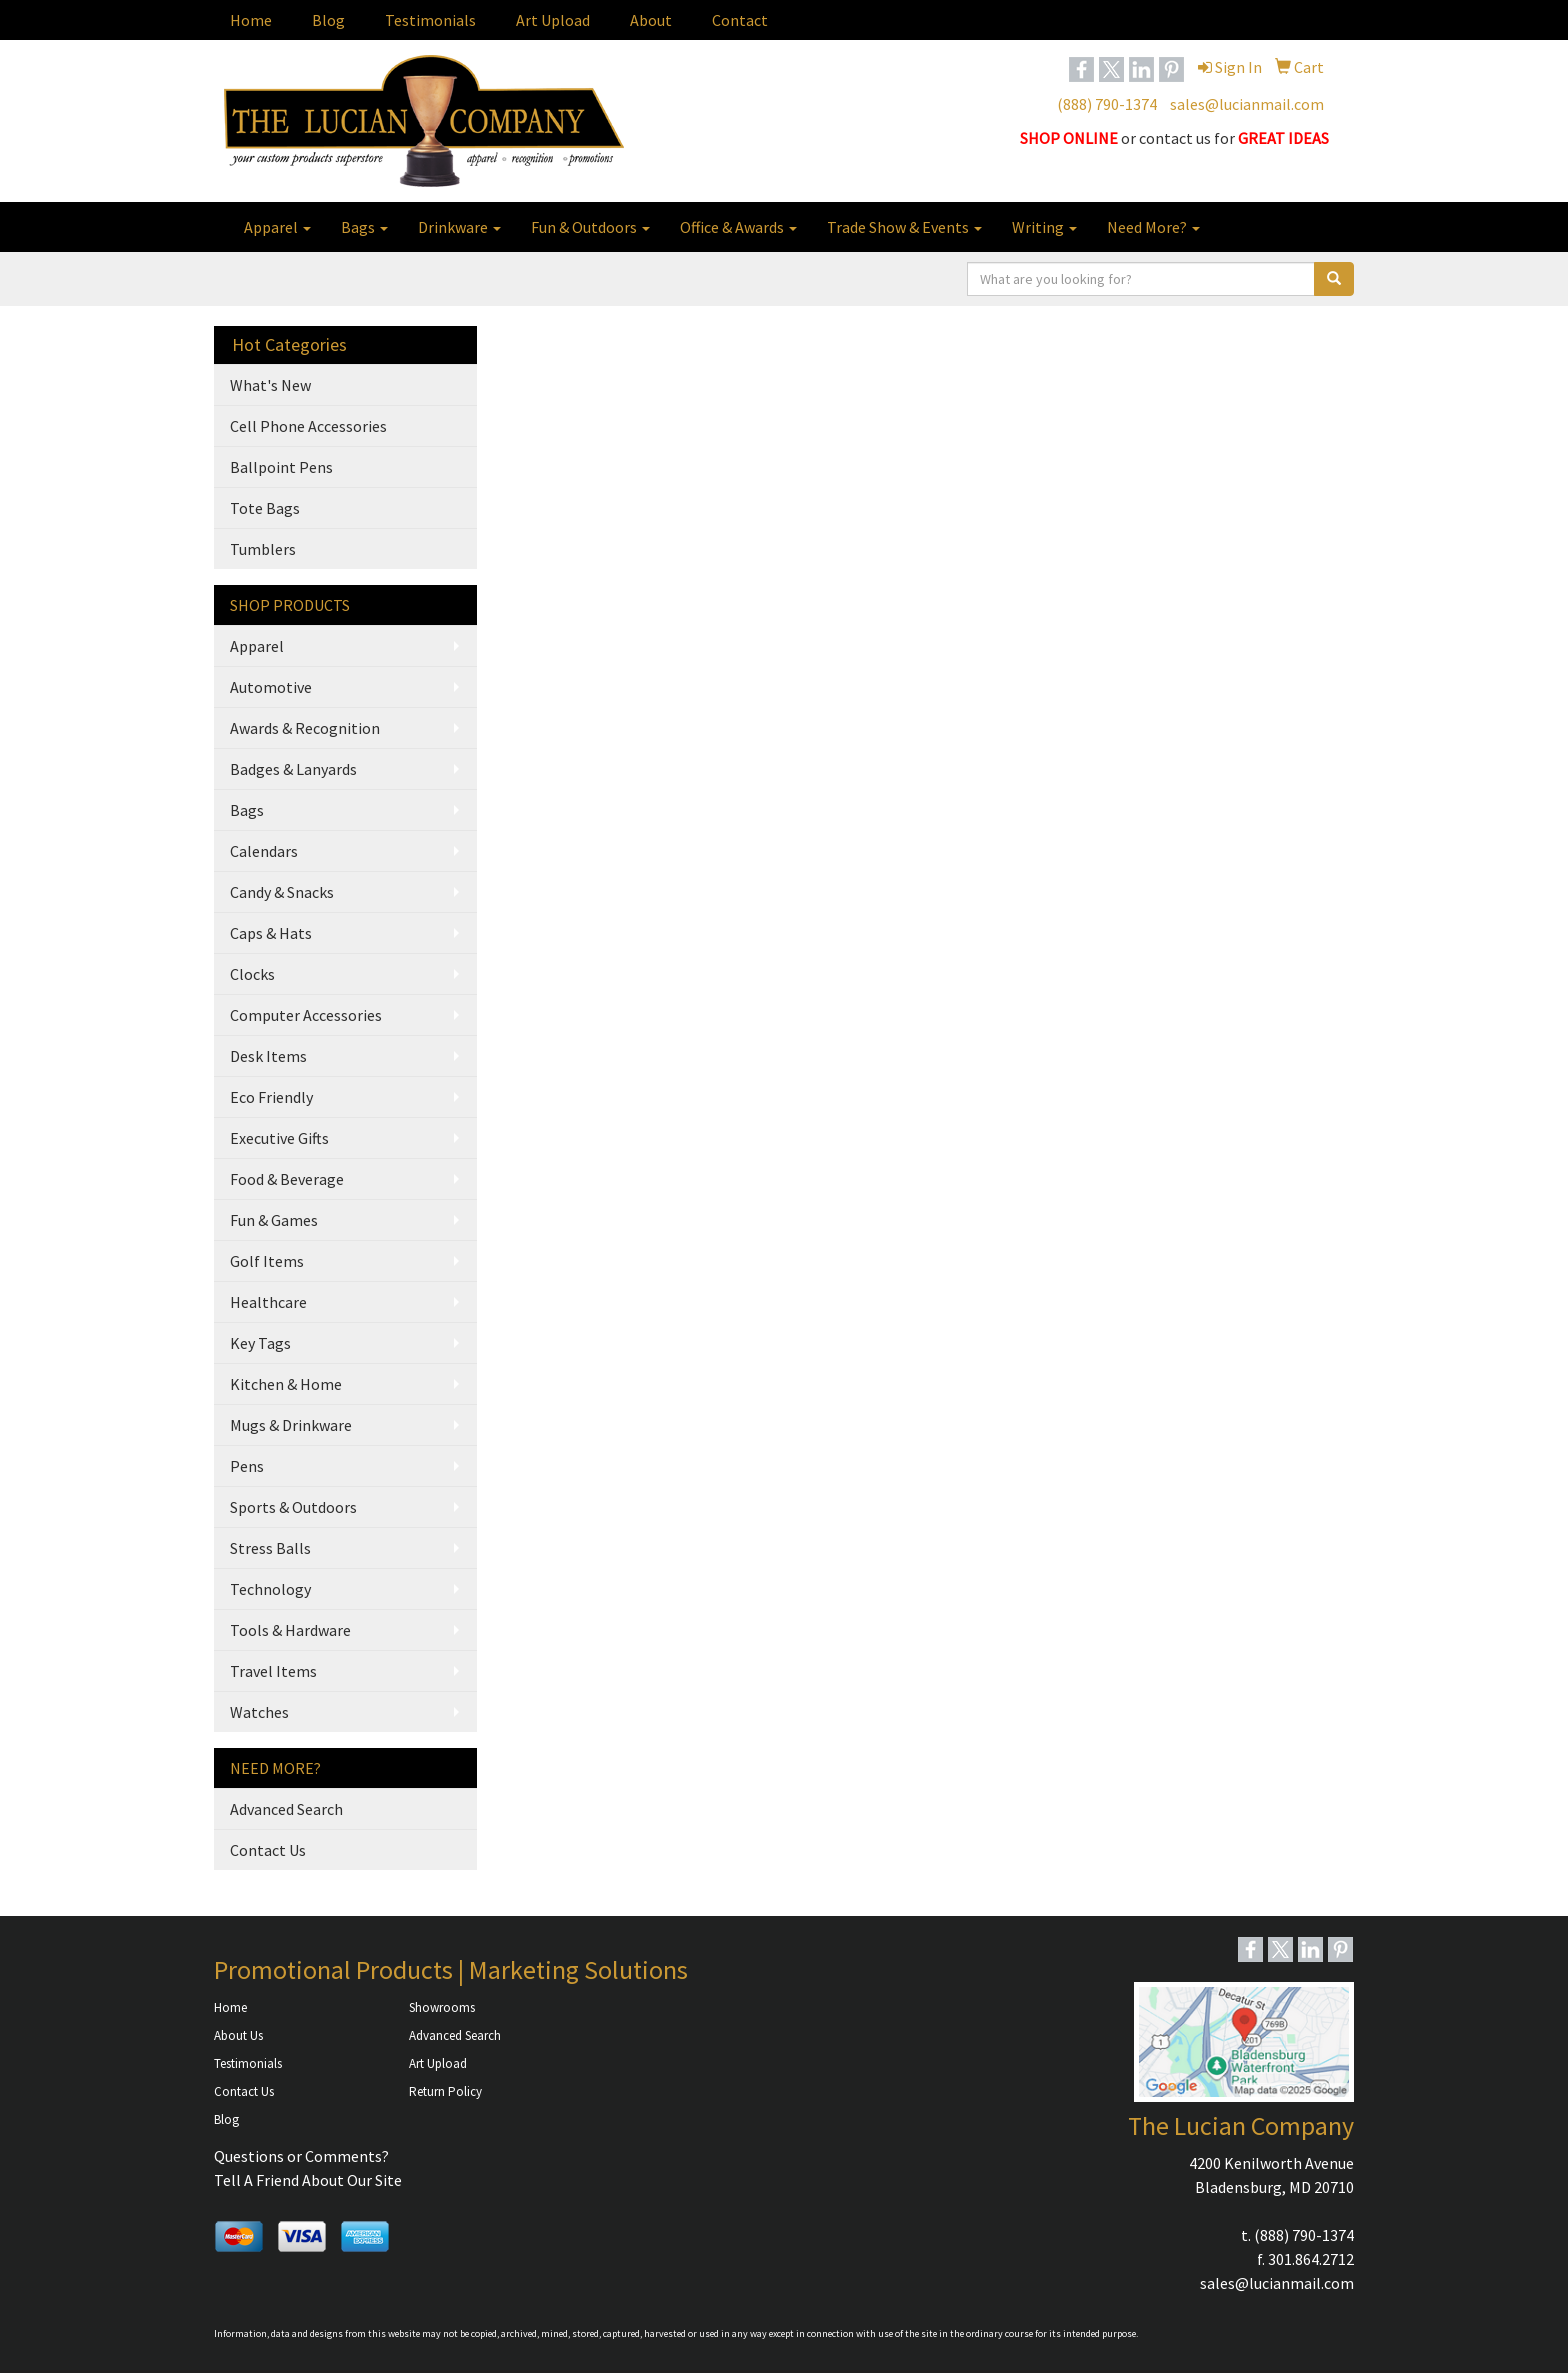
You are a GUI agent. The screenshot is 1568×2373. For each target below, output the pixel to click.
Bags (364, 227)
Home (251, 20)
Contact (740, 20)
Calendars (264, 851)
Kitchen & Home (286, 1384)
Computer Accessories (306, 1015)
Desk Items (268, 1056)
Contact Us (268, 1850)
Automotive (271, 687)
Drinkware (459, 227)
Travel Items (273, 1671)
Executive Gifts (279, 1138)
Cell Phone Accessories (308, 426)
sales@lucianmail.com (1247, 104)
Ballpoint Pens (281, 467)
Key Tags (260, 1343)
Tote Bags (265, 508)
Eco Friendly (271, 1097)
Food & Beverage (287, 1179)
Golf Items (267, 1261)
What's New (270, 385)
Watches (259, 1712)
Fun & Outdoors (590, 227)
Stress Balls (270, 1548)
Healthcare (268, 1302)
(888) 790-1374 (1107, 104)
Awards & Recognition (305, 728)
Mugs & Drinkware (291, 1425)
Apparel (277, 227)
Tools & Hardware (290, 1630)
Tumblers (263, 549)
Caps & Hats (271, 933)
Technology (270, 1589)
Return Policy (445, 2091)
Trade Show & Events (904, 227)
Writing (1044, 227)
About (651, 20)
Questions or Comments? (301, 2156)
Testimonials (430, 20)
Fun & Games (274, 1220)
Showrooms (442, 2007)
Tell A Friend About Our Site (308, 2180)
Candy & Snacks (282, 892)
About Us (238, 2035)
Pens (247, 1466)
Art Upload (553, 20)
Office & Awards (738, 227)
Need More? (1153, 227)
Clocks (252, 974)
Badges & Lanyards (293, 769)
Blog (328, 20)
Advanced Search (286, 1809)
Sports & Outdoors (293, 1507)
